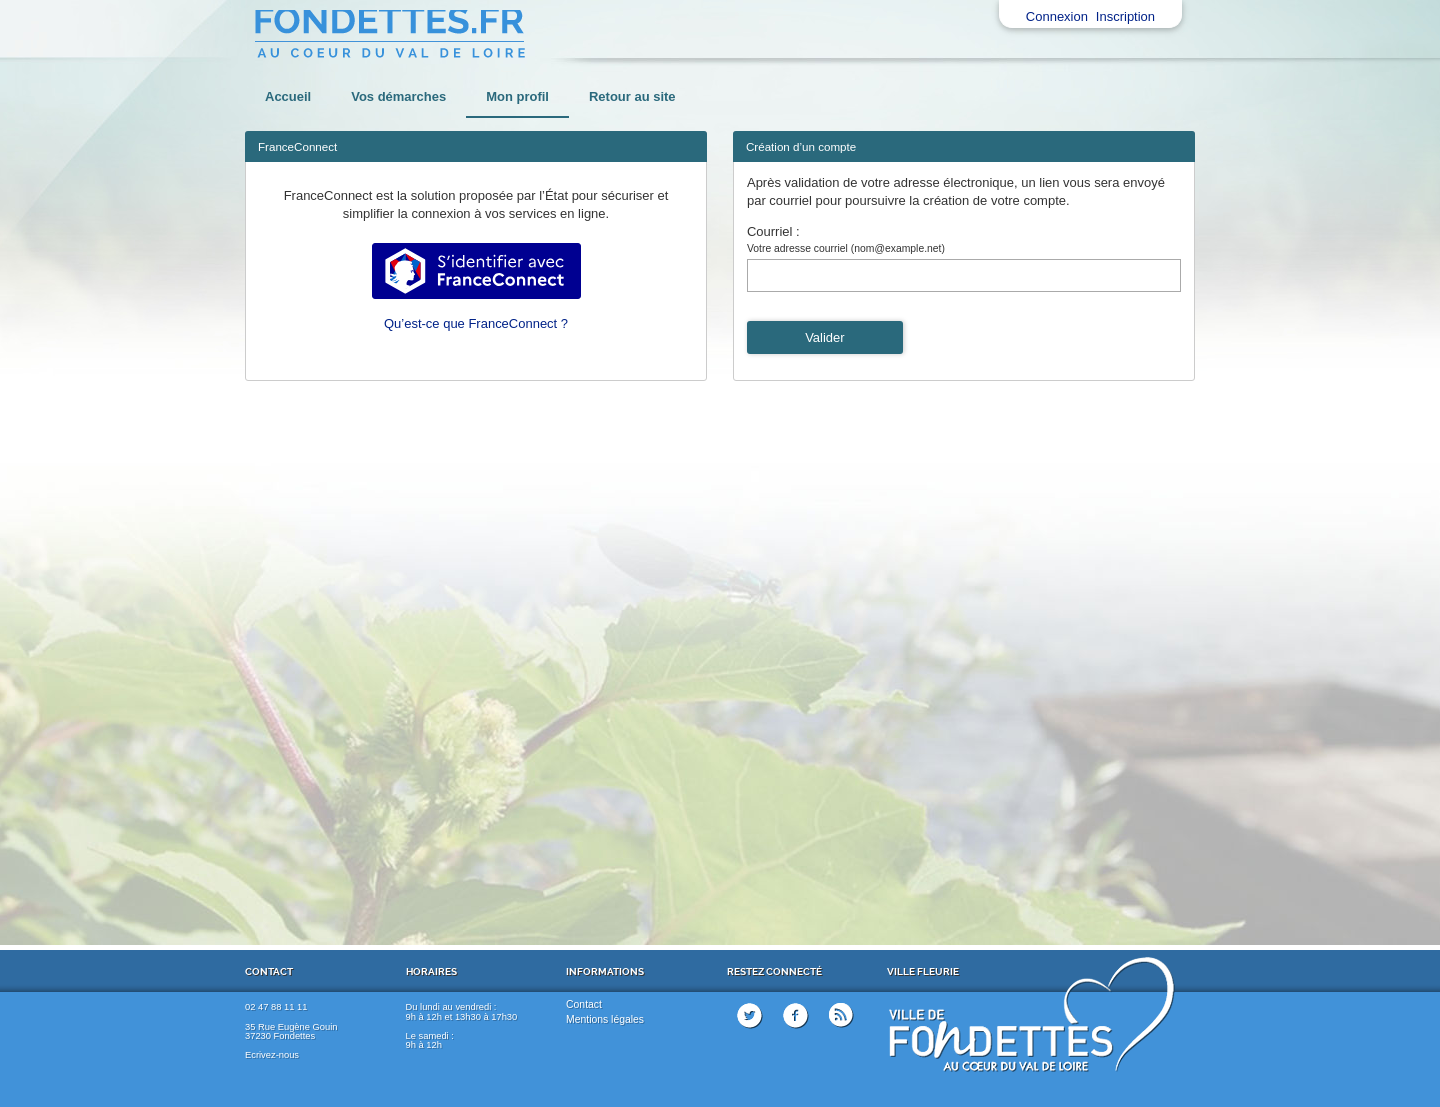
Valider (824, 337)
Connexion (1057, 16)
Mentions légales (605, 1019)
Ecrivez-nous (272, 1055)
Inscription (1125, 16)
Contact (584, 1004)
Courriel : (773, 231)
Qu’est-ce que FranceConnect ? (476, 323)
